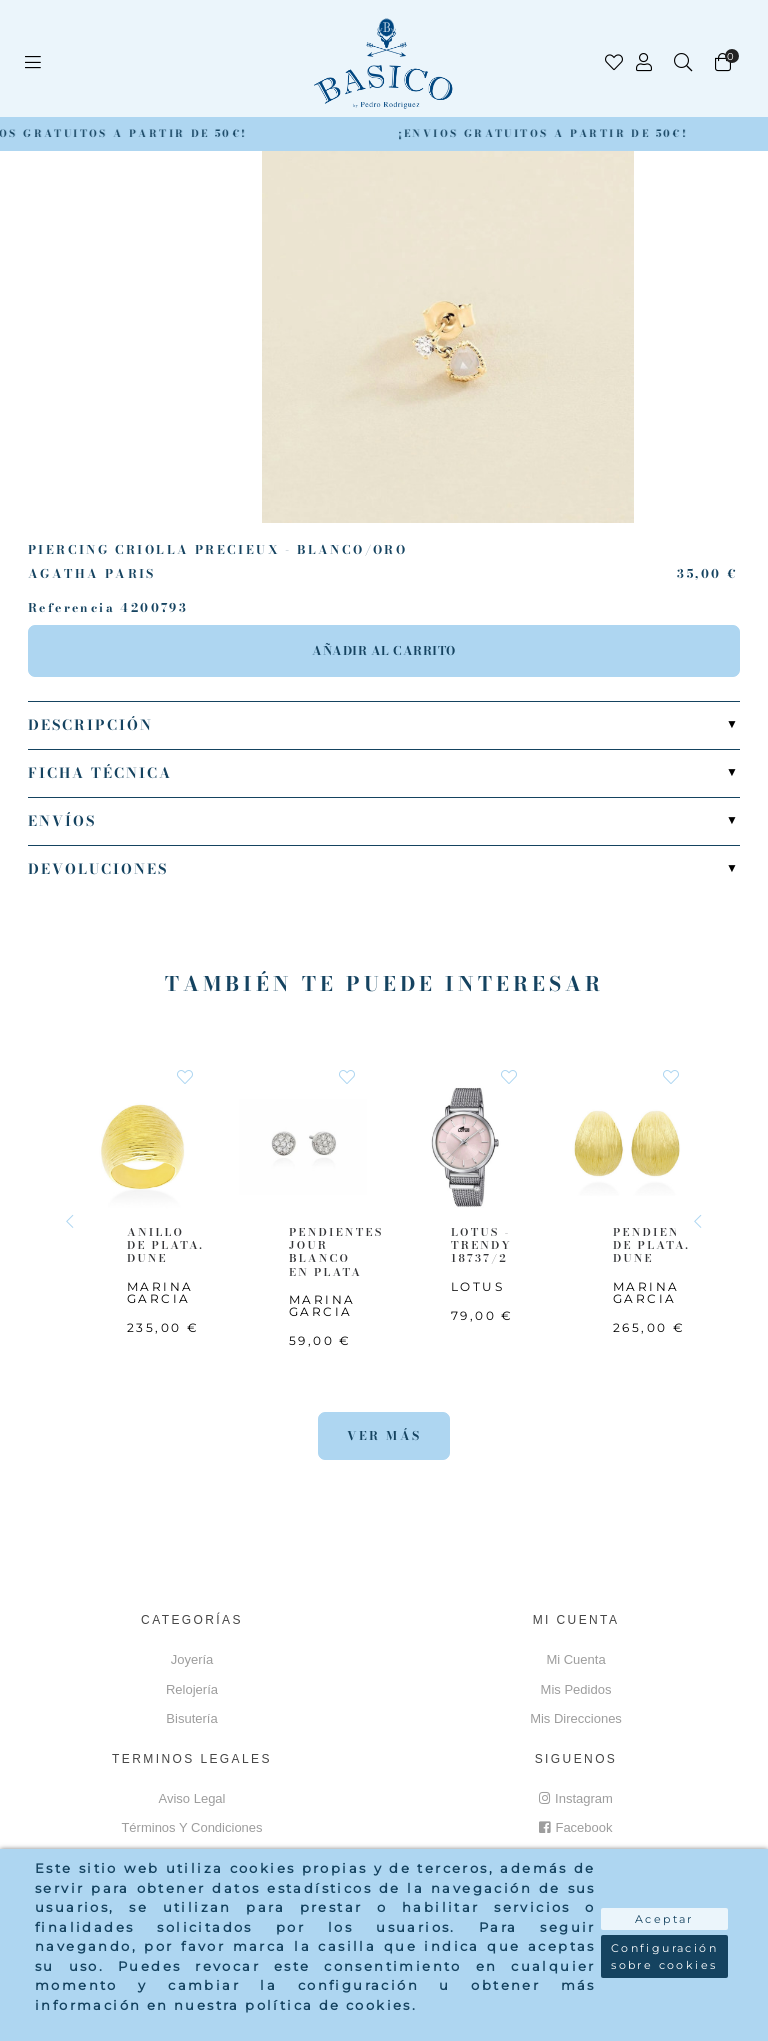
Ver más (384, 1435)
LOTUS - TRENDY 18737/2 (481, 1245)
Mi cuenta (575, 1659)
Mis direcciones (576, 1718)
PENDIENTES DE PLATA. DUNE (660, 1245)
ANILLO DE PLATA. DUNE (165, 1245)
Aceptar (664, 1919)
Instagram (576, 1798)
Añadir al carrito (384, 650)
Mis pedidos (576, 1689)
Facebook (575, 1827)
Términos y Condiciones (191, 1827)
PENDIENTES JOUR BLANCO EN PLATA (336, 1252)
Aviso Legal (192, 1798)
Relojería (192, 1689)
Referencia (71, 608)
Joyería (192, 1659)
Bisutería (191, 1718)
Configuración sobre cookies (664, 1956)
